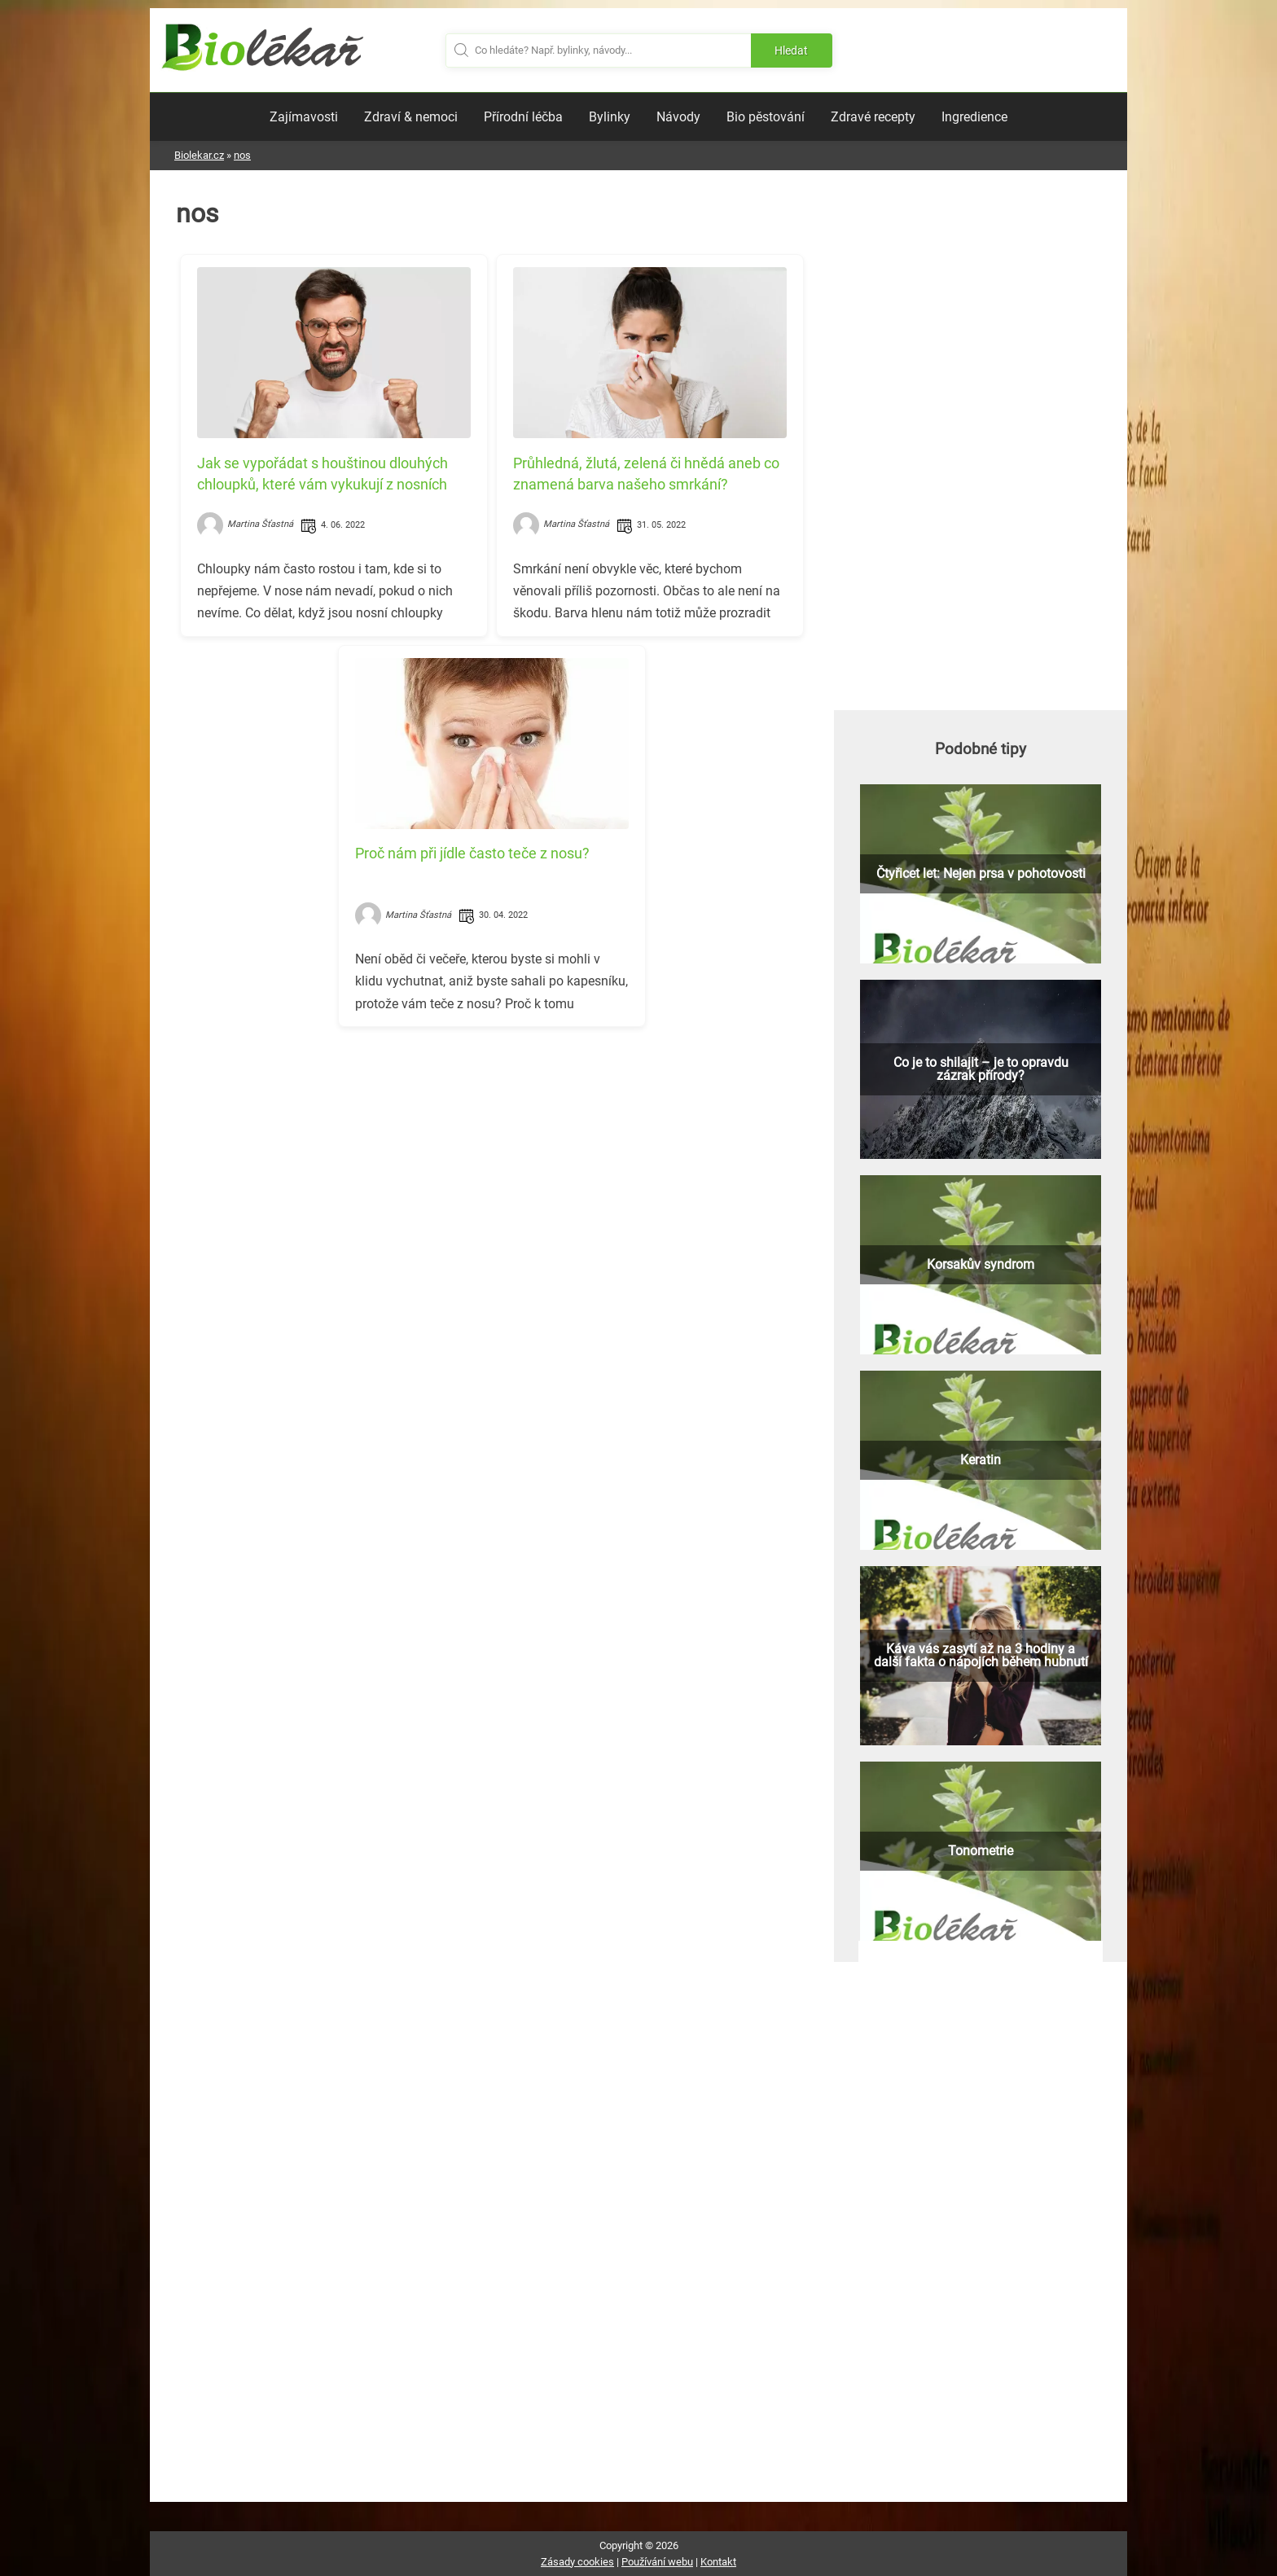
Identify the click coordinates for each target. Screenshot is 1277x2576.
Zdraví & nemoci (411, 117)
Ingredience (974, 117)
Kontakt (718, 2562)
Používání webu (657, 2562)
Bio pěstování (765, 117)
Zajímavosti (304, 117)
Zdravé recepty (873, 117)
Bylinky (609, 117)
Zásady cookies (577, 2562)
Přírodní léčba (523, 117)
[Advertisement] (491, 1153)
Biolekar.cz (199, 155)
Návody (678, 117)
